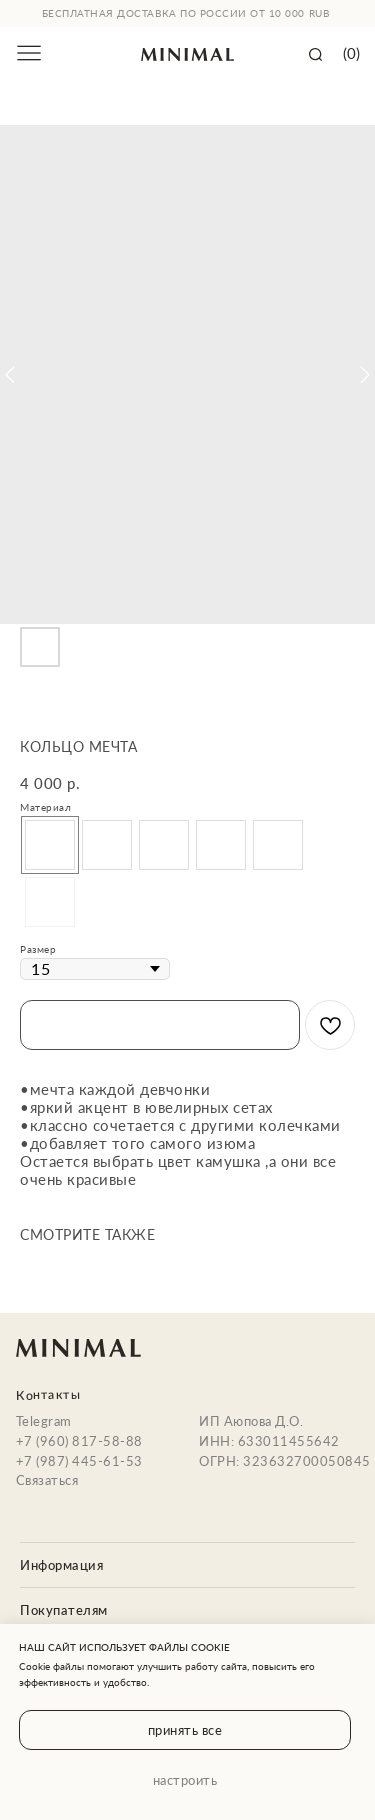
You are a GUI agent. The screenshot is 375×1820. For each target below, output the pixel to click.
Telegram (44, 1421)
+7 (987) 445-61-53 (79, 1461)
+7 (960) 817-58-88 (79, 1441)
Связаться (47, 1480)
